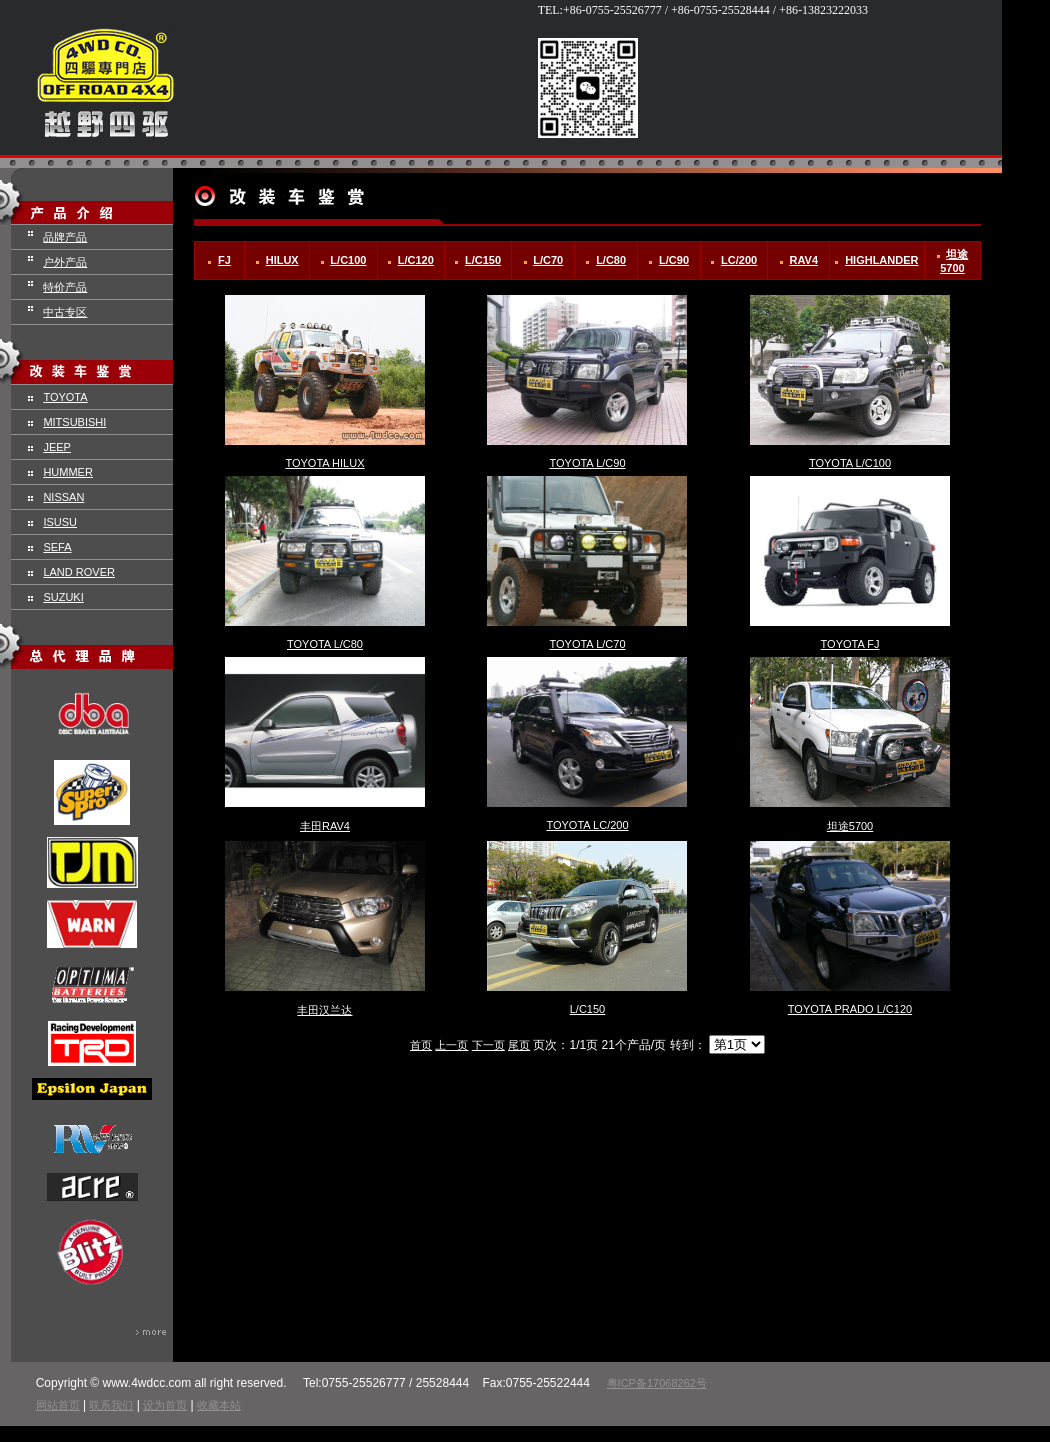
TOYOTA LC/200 (587, 825)
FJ (224, 260)
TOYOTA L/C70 (587, 644)
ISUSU (60, 522)
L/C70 (548, 260)
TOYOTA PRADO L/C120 (850, 1009)
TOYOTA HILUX (324, 463)
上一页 (451, 1045)
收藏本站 (219, 1405)
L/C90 (674, 260)
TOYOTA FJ (850, 644)
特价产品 (65, 287)
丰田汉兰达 (324, 1010)
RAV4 (804, 260)
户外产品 (65, 262)
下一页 (488, 1045)
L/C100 (348, 260)
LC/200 (739, 260)
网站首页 (58, 1405)
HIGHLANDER (881, 260)
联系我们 (111, 1405)
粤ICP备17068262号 (657, 1383)
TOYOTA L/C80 (325, 644)
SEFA (57, 547)
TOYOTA (65, 397)
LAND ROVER (79, 572)
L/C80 (611, 260)
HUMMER (68, 472)
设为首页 (165, 1405)
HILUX (282, 260)
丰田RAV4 (325, 826)
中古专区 (65, 312)
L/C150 (483, 260)
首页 (421, 1045)
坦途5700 (850, 826)
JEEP (57, 447)
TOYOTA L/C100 (850, 463)
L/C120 (416, 260)
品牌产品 (65, 237)
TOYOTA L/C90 (587, 463)
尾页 (519, 1045)
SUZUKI (63, 597)
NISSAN (63, 497)
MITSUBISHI (74, 422)
